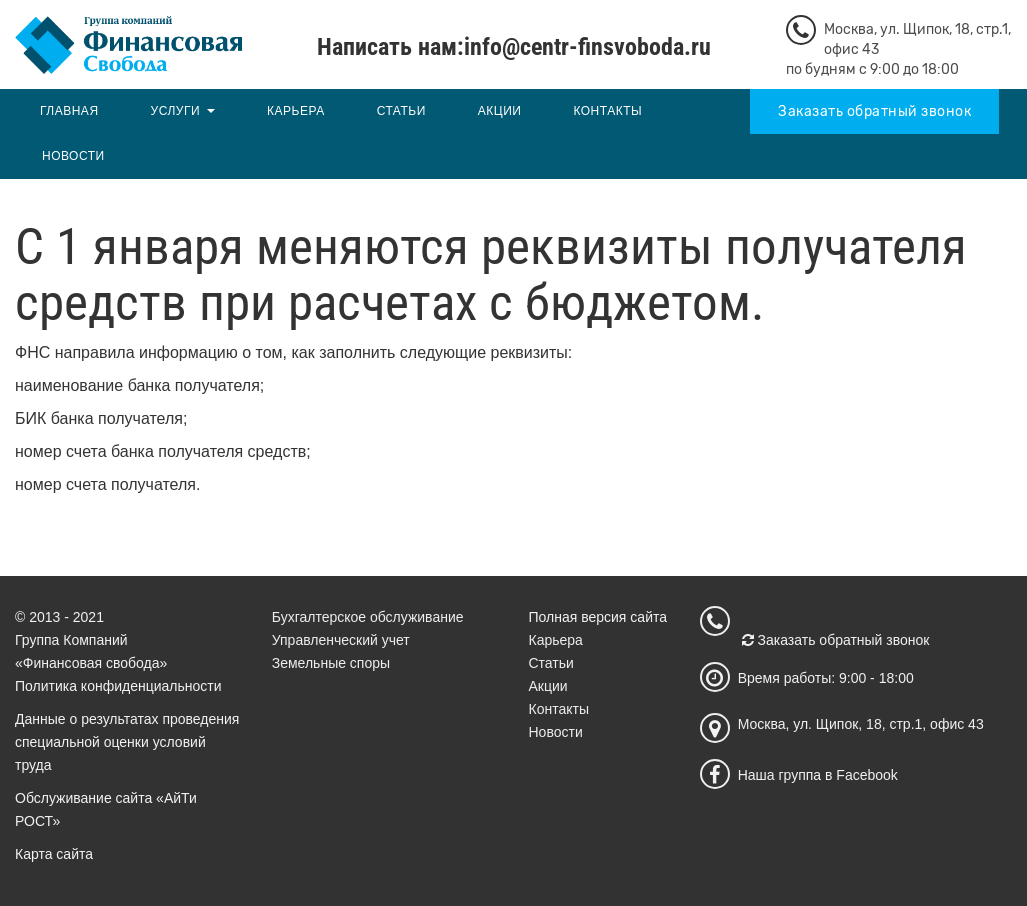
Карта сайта (54, 854)
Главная (69, 111)
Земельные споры (331, 663)
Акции (500, 111)
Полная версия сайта (598, 617)
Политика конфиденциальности (118, 686)
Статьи (401, 111)
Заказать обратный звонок (874, 111)
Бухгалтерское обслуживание (368, 617)
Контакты (607, 111)
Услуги (176, 111)
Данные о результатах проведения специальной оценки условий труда (127, 742)
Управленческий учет (341, 640)
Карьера (296, 111)
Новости (73, 156)
